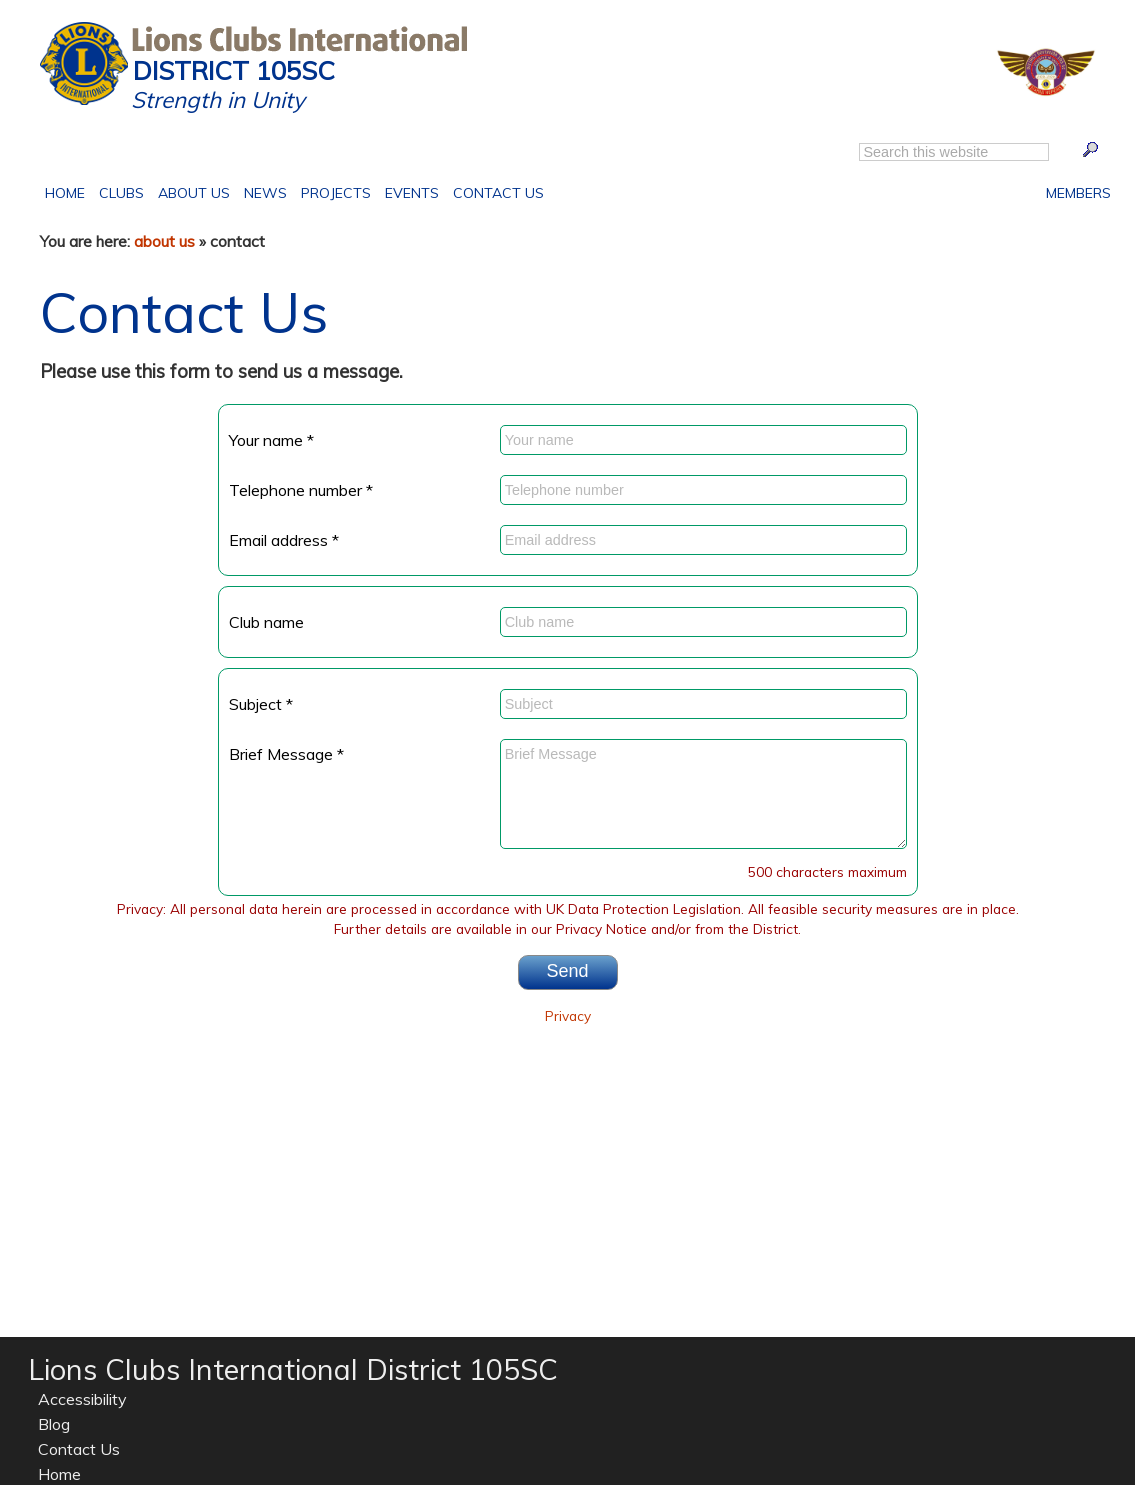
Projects (332, 191)
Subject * (261, 704)
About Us (190, 191)
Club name (266, 622)
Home (68, 191)
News (265, 193)
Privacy (568, 1015)
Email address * (284, 540)
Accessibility (82, 1399)
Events (408, 191)
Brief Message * (286, 754)
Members (1078, 191)
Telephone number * (301, 490)
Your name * (271, 440)
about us (164, 241)
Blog (54, 1424)
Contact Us (495, 191)
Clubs (121, 191)
